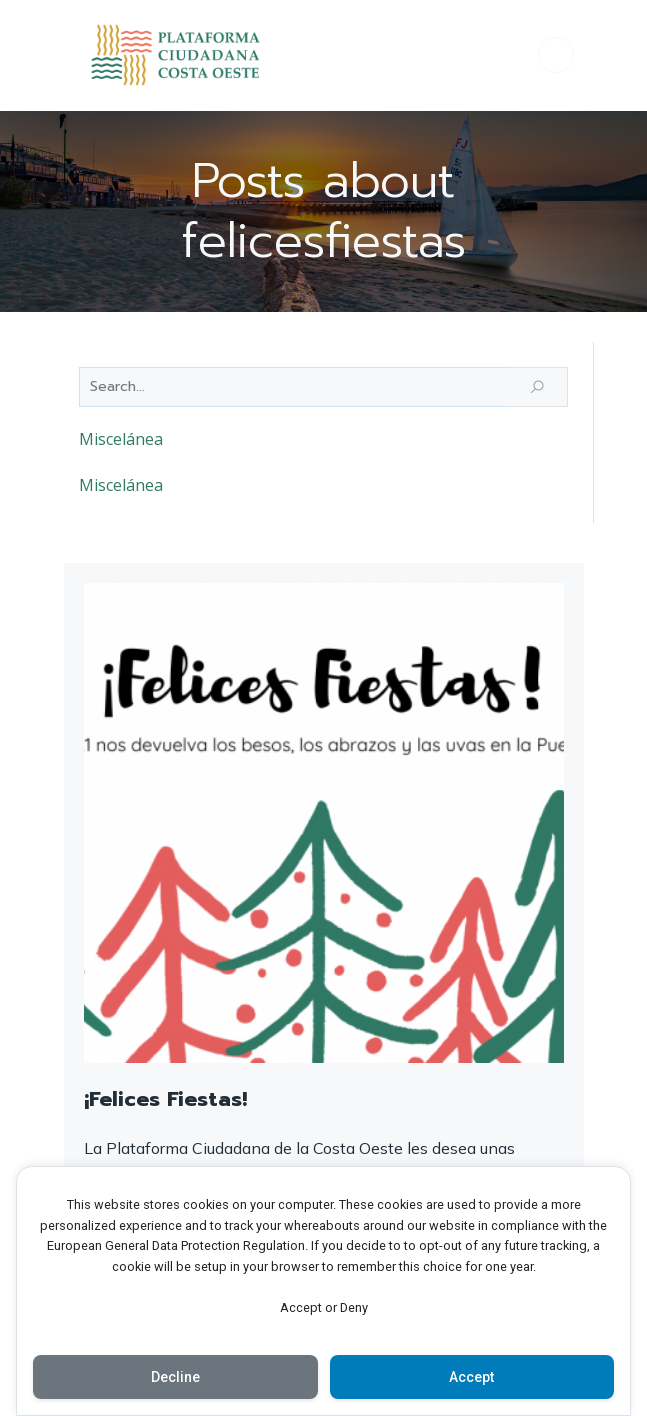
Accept (471, 1377)
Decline (175, 1377)
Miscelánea (121, 439)
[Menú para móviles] (556, 55)
